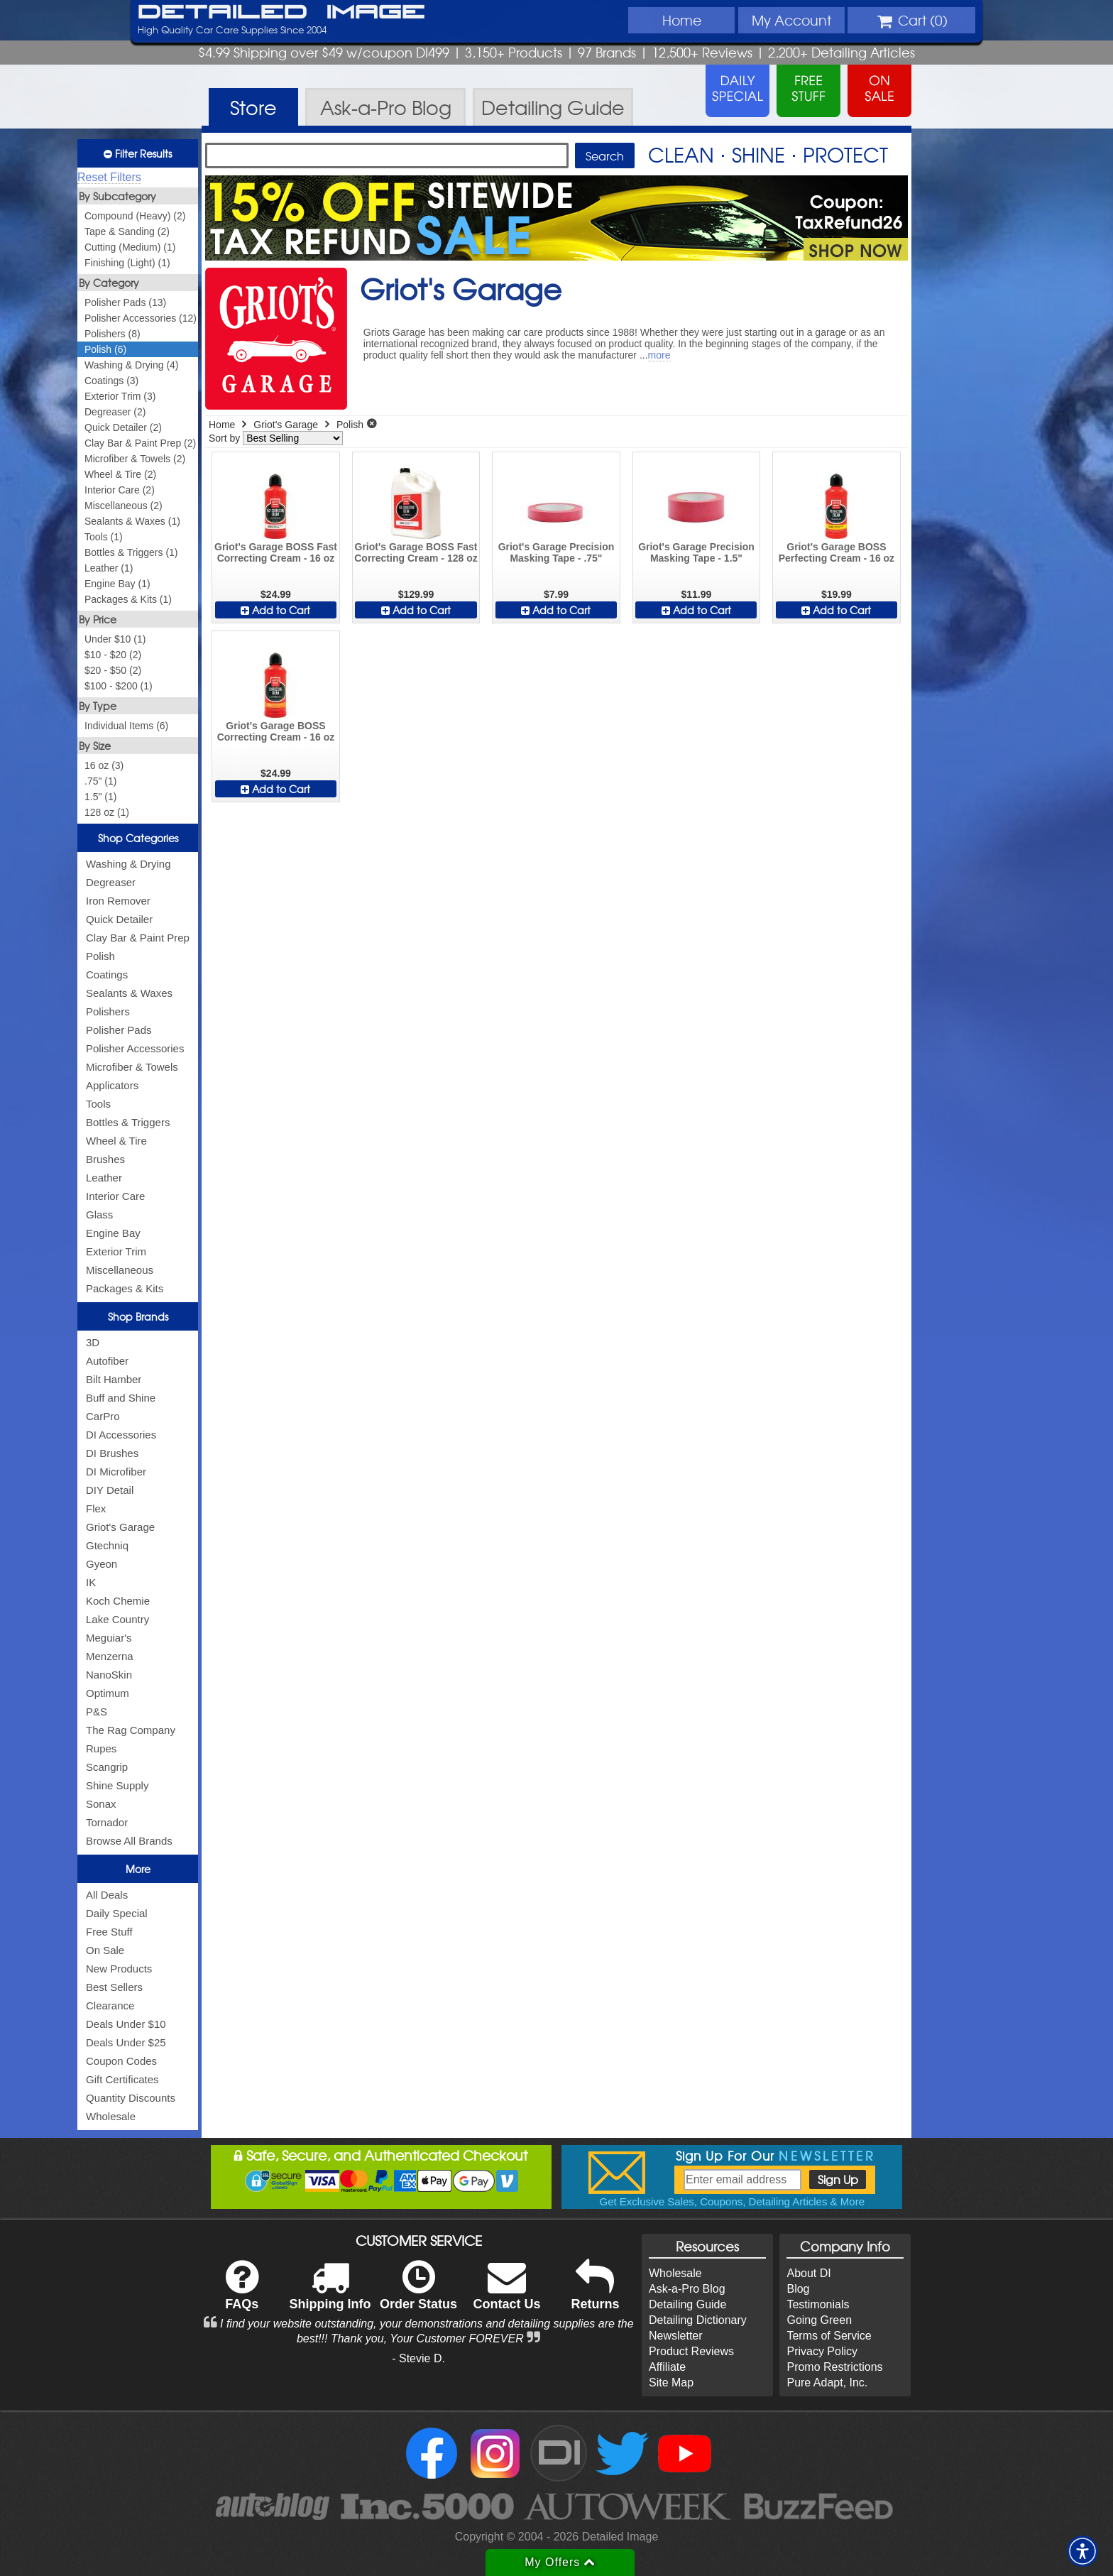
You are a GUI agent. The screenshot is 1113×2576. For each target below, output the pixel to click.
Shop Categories (138, 838)
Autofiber (107, 1361)
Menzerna (109, 1656)
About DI (808, 2273)
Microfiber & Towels (132, 1067)
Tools (98, 1104)
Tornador (107, 1822)
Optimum (107, 1693)
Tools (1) (103, 536)
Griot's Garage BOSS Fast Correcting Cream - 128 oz (416, 552)
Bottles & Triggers (128, 1122)
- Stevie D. (418, 2358)
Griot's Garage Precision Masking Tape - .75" (556, 552)
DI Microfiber (116, 1472)
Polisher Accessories (135, 1048)
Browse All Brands (129, 1841)
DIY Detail (109, 1490)
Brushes (105, 1159)
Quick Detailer (119, 919)
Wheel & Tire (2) (120, 474)
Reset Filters (109, 177)
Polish (100, 956)
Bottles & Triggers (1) (131, 552)
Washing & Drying (128, 864)
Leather (104, 1178)
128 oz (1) (106, 812)
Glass (99, 1214)
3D (92, 1342)
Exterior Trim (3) (119, 396)
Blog (797, 2289)
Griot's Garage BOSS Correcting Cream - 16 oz (276, 731)
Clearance (110, 2005)
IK (91, 1582)
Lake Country (117, 1619)
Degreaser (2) (115, 411)
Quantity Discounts (130, 2098)
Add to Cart (275, 610)
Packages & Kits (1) (128, 599)
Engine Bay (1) (117, 583)
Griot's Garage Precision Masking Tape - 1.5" (696, 552)
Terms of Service (828, 2336)
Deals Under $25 (126, 2042)
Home (681, 20)
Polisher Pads (119, 1030)
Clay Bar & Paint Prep (138, 938)
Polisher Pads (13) (125, 302)
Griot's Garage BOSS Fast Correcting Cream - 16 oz (275, 552)
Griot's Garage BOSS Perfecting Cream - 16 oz (836, 552)
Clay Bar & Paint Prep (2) (140, 443)
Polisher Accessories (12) (140, 318)
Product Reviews (691, 2351)
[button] (1082, 2551)
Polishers (108, 1011)
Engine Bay (113, 1233)
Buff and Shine (120, 1398)
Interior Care (115, 1196)
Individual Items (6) (126, 725)
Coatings (107, 974)
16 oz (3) (104, 765)
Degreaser (111, 882)
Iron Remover (118, 901)
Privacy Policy (821, 2351)
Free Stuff (109, 1932)
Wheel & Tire (116, 1141)
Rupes (101, 1748)
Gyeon (101, 1564)
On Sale (105, 1950)
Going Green (819, 2320)
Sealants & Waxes (129, 993)
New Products (119, 1969)
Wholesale (111, 2116)
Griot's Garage (120, 1527)
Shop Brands (138, 1316)
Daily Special (117, 1913)
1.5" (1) (100, 796)
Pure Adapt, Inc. (826, 2382)
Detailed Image (281, 12)
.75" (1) (100, 781)
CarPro (103, 1416)
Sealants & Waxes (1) (132, 521)
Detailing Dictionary (698, 2320)
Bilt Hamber (113, 1379)
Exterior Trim (116, 1251)
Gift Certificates (122, 2079)
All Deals (107, 1895)
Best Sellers (114, 1987)
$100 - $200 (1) (118, 686)
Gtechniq (107, 1545)
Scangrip (107, 1767)
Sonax (101, 1804)
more (659, 355)
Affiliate (667, 2367)
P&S (96, 1711)
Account (791, 20)
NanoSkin (109, 1675)
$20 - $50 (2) (112, 670)
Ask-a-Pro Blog (687, 2289)
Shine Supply (117, 1785)
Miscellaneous (119, 1270)
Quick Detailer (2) (123, 427)
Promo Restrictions (834, 2367)
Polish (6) (105, 349)
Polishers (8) (112, 333)
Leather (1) (108, 568)
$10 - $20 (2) (112, 654)
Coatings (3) (111, 380)
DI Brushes (112, 1453)
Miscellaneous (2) (123, 505)
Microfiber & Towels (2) (134, 458)
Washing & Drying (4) (131, 365)
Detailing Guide (687, 2304)
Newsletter (676, 2336)
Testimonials (817, 2304)
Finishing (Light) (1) (127, 262)
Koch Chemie (118, 1601)
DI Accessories (121, 1435)
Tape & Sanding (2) (127, 231)
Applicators (112, 1085)
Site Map (671, 2382)
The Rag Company (130, 1730)
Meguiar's (109, 1638)
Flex (96, 1508)
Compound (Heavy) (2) (134, 216)
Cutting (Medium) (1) (129, 247)
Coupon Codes (121, 2061)
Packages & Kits (124, 1288)
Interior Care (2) (119, 490)
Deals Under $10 (126, 2024)
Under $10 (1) (115, 639)
